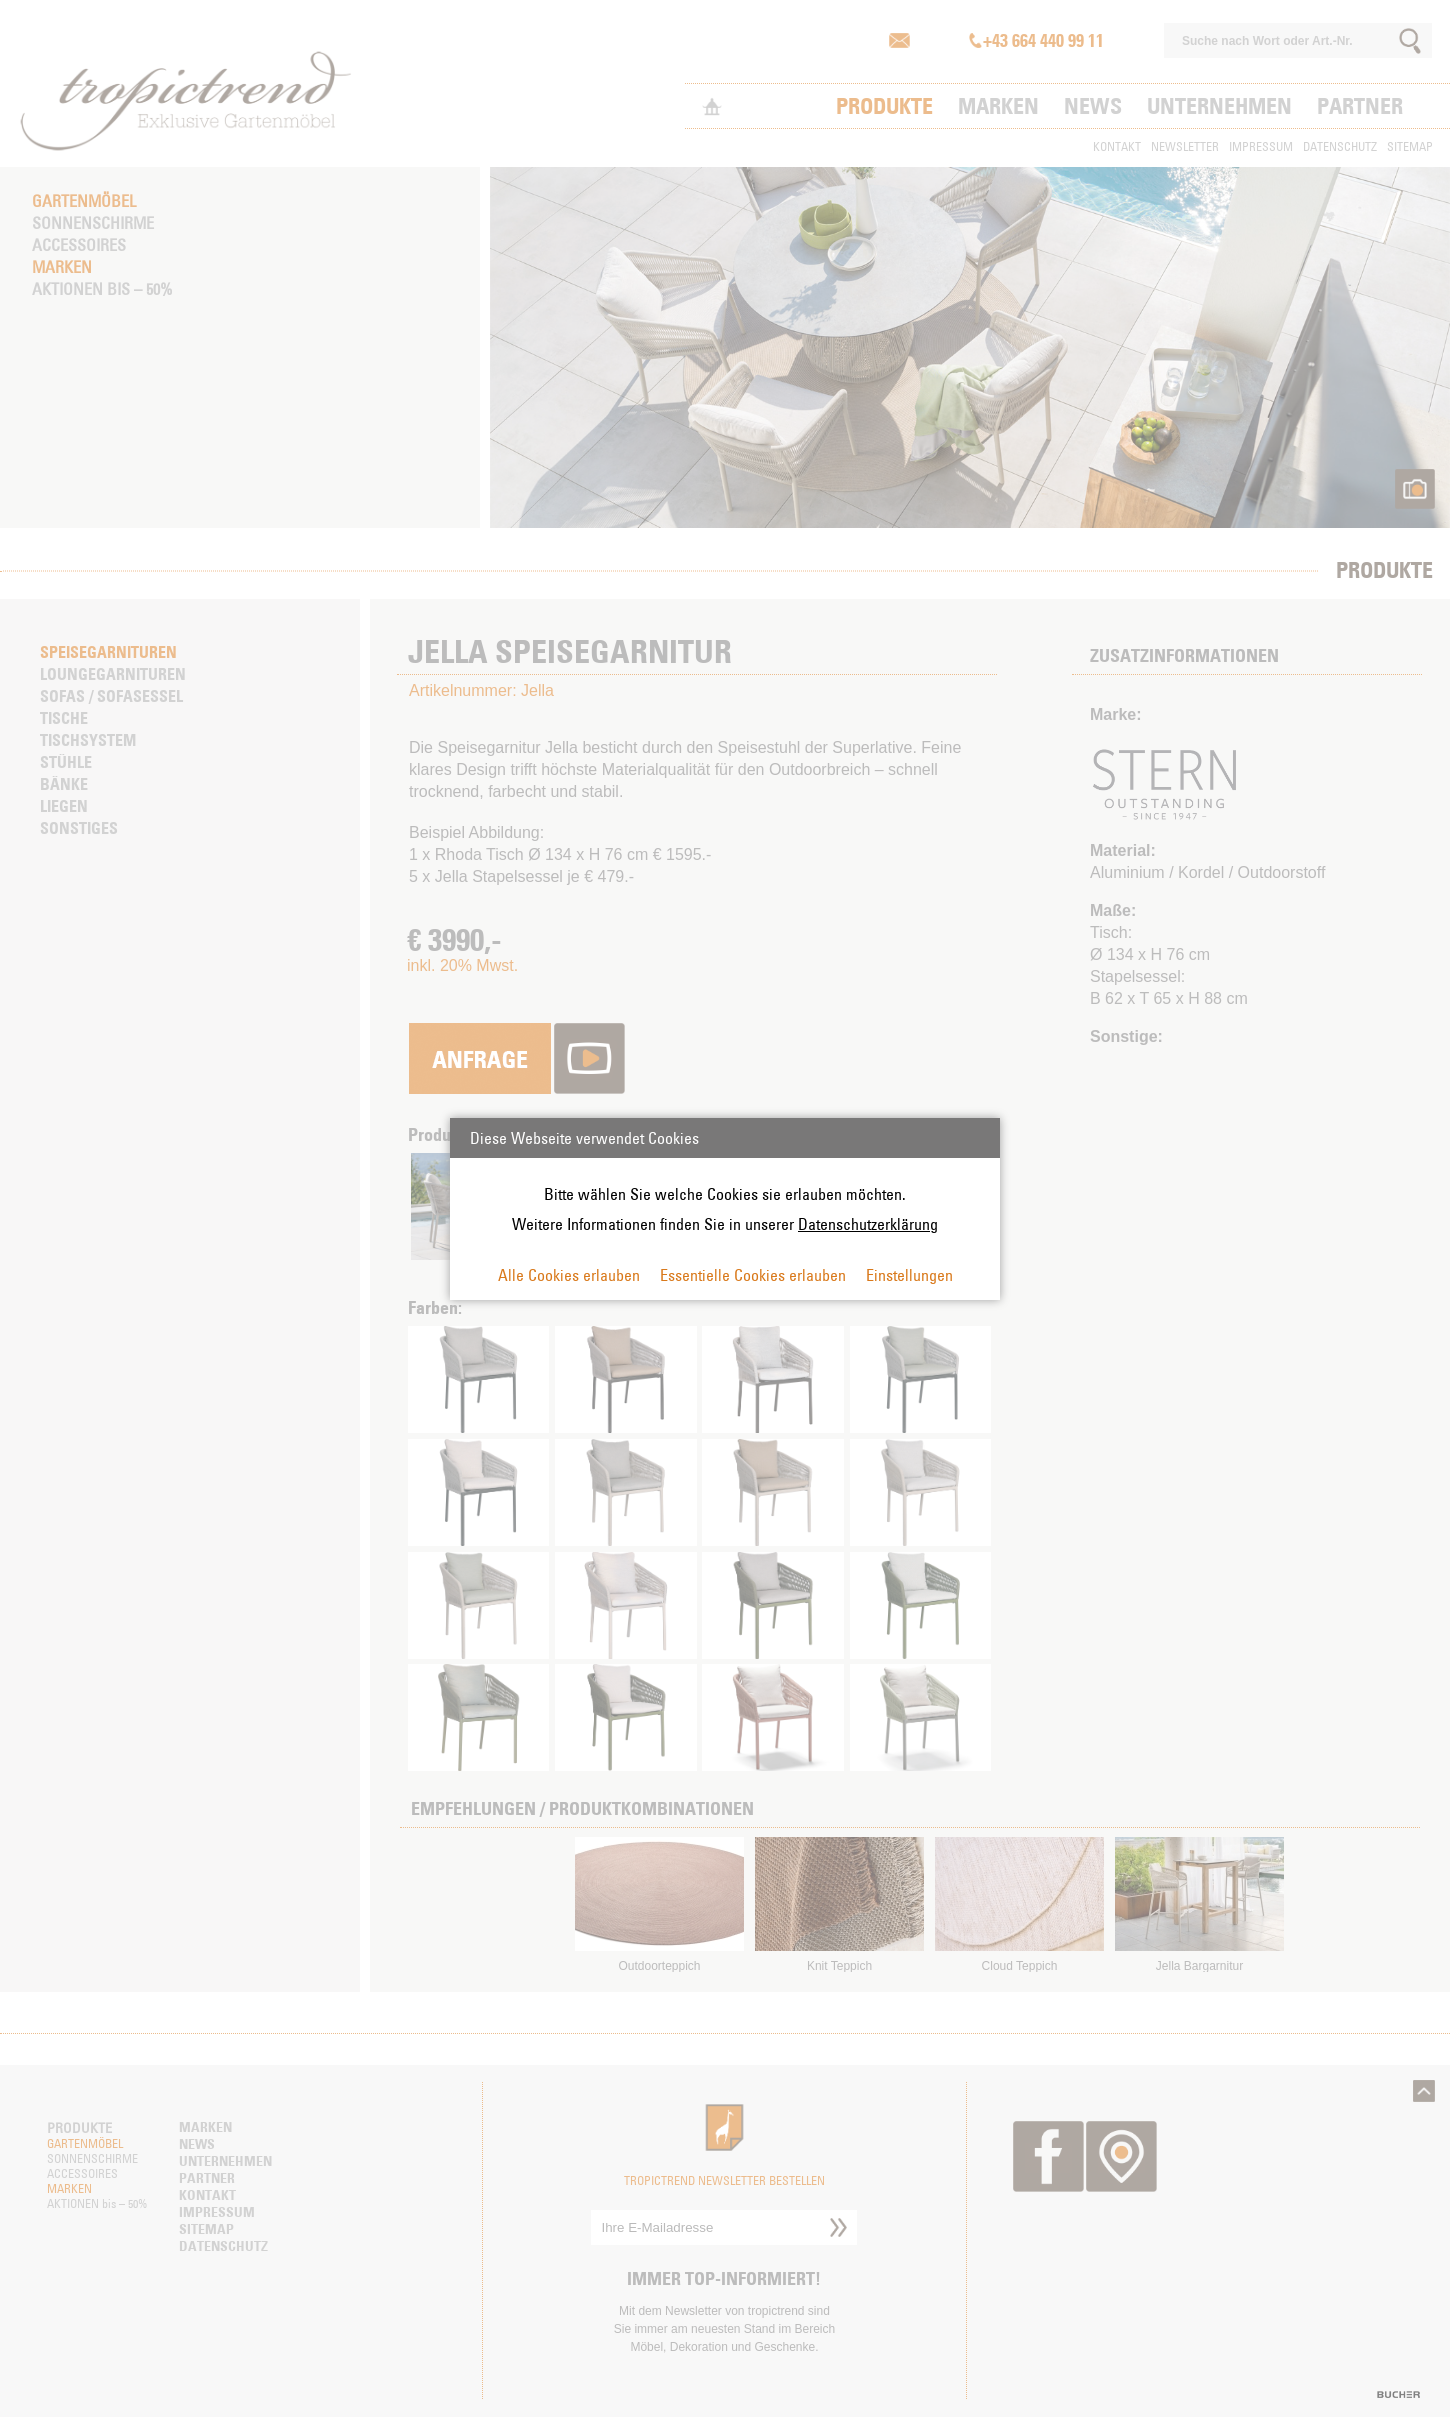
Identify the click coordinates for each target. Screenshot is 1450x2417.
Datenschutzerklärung (868, 1224)
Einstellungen (909, 1275)
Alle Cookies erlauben (569, 1275)
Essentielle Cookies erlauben (753, 1275)
